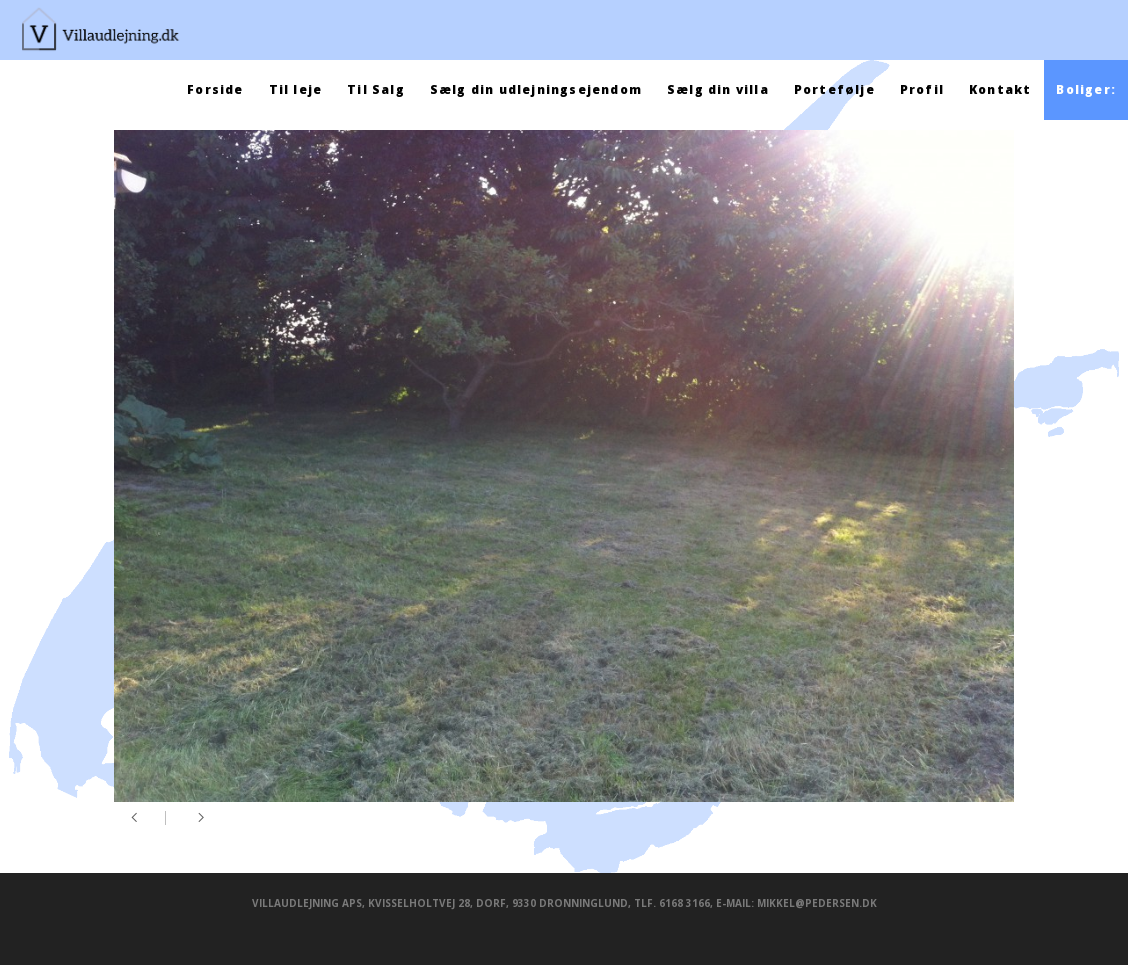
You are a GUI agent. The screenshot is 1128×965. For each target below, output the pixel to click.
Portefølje (834, 89)
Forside (215, 89)
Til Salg (376, 89)
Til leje (296, 89)
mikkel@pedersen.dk (817, 903)
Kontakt (1000, 89)
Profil (922, 89)
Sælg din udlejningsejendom (536, 89)
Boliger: (1086, 89)
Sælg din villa (718, 89)
